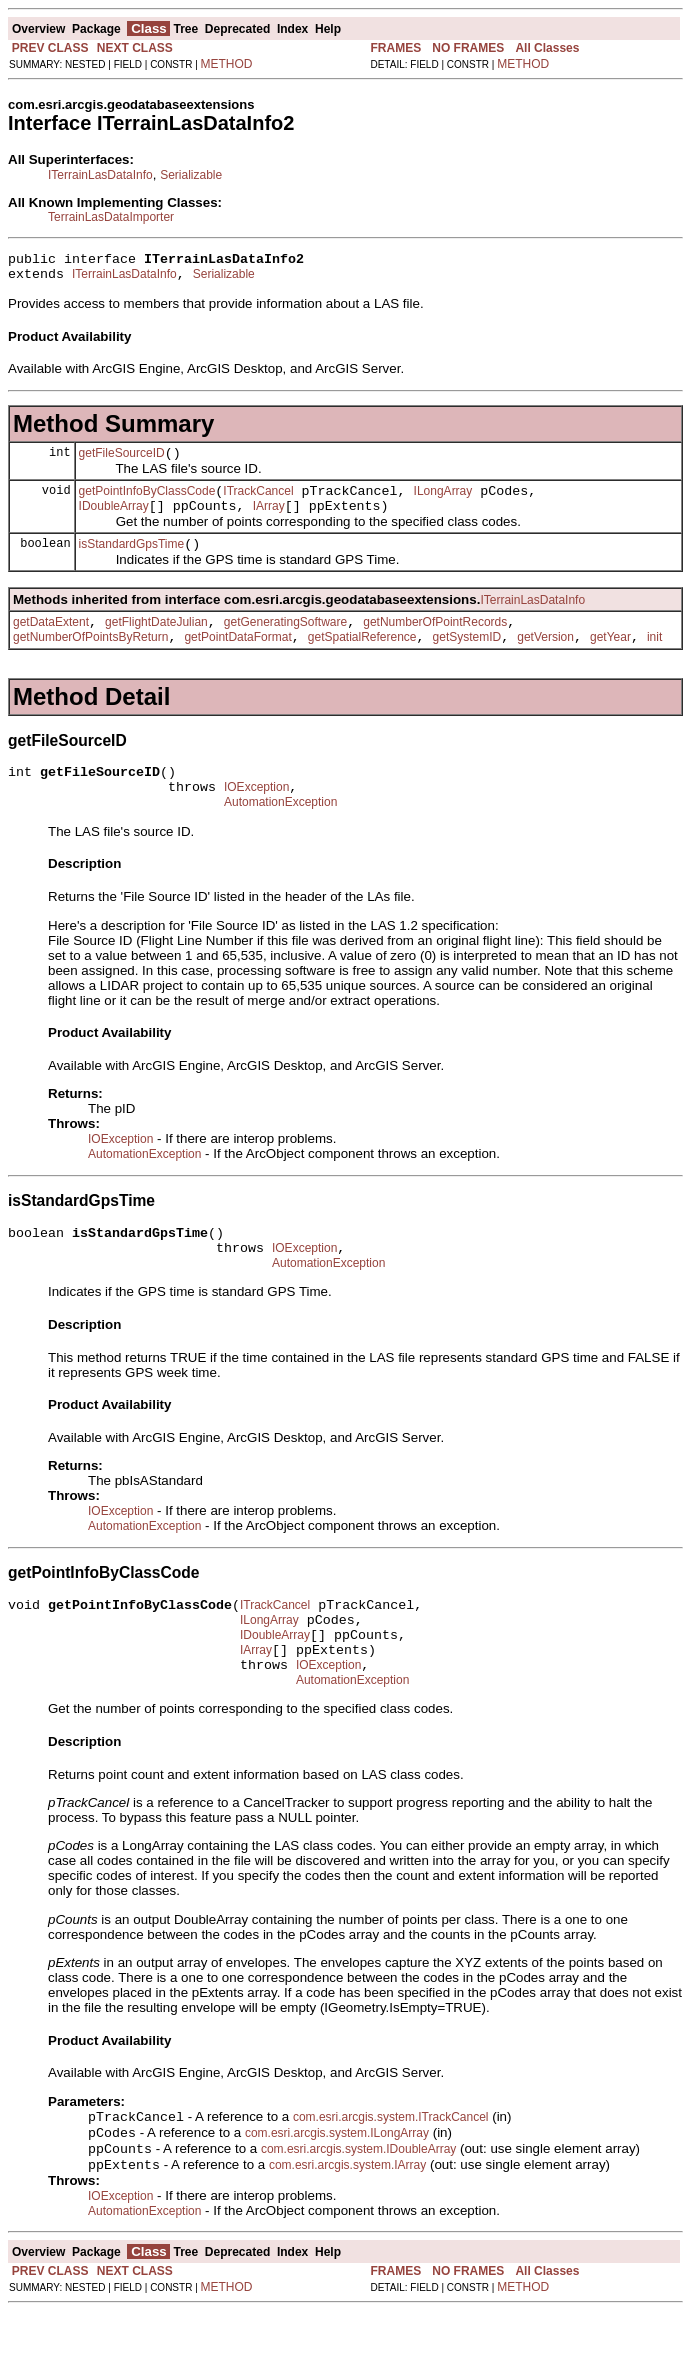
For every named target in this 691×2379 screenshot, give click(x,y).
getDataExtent (51, 643)
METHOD (227, 64)
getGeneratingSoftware (285, 643)
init (654, 661)
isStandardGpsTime (132, 562)
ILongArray (443, 503)
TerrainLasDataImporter (111, 217)
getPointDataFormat (237, 661)
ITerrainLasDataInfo (100, 175)
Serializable (191, 175)
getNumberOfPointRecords (435, 643)
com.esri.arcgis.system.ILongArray (337, 2197)
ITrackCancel (258, 503)
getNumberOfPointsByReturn (90, 661)
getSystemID (467, 661)
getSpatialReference (362, 661)
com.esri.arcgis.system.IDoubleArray (358, 2215)
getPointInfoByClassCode (147, 503)
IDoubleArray (114, 521)
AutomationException (280, 835)
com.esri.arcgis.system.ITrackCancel (391, 2179)
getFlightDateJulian (156, 643)
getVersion (545, 661)
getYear (610, 661)
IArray (269, 521)
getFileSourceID (122, 462)
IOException (256, 817)
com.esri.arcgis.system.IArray (347, 2233)
